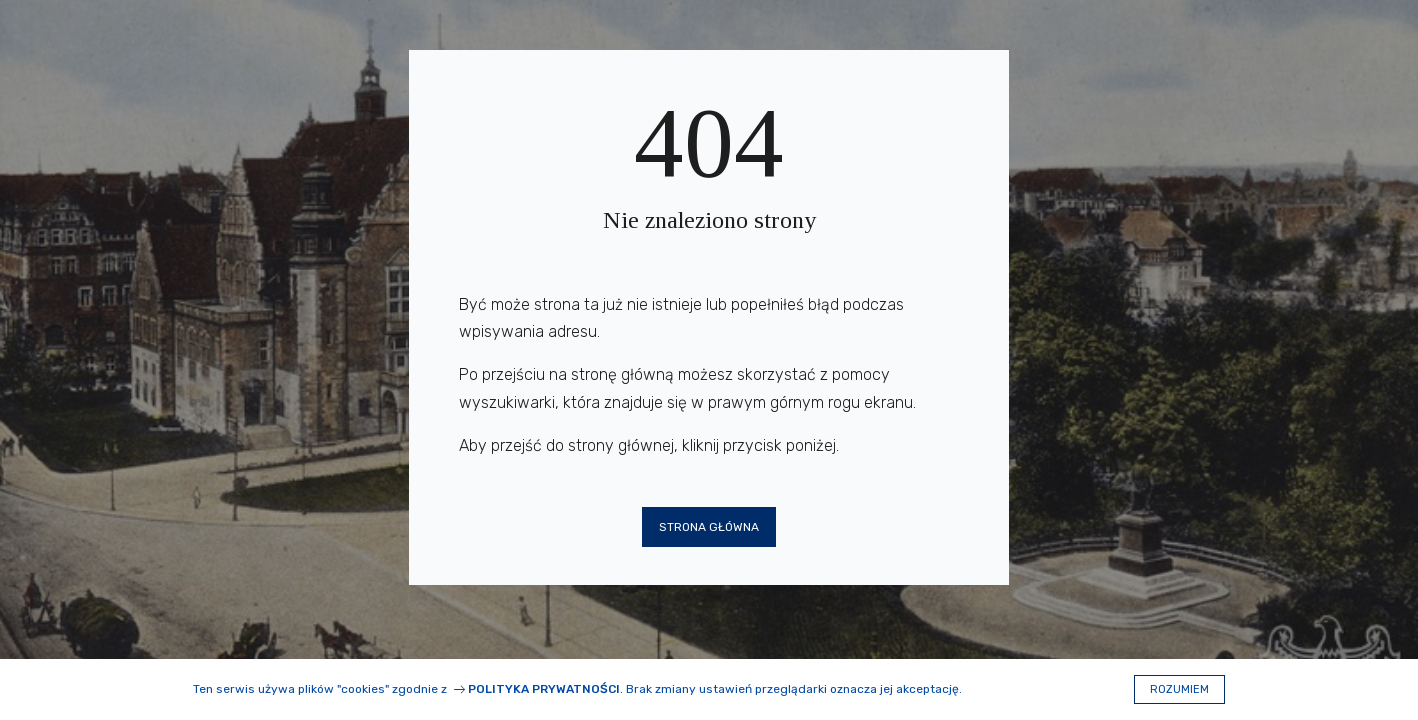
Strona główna (709, 527)
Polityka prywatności (544, 689)
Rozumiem (1179, 689)
